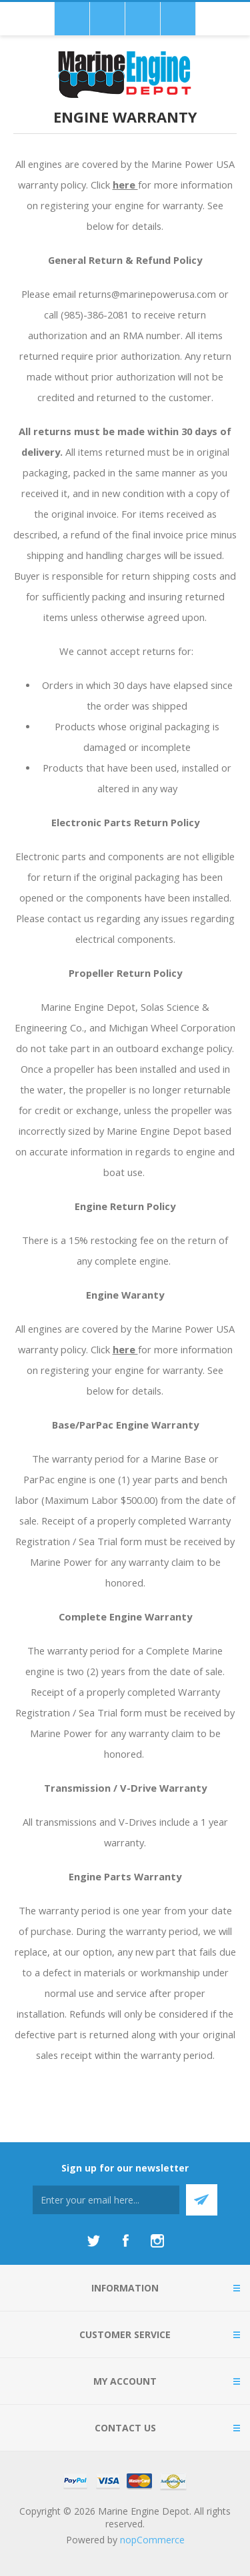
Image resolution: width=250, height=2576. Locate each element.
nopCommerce (152, 2539)
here (125, 184)
